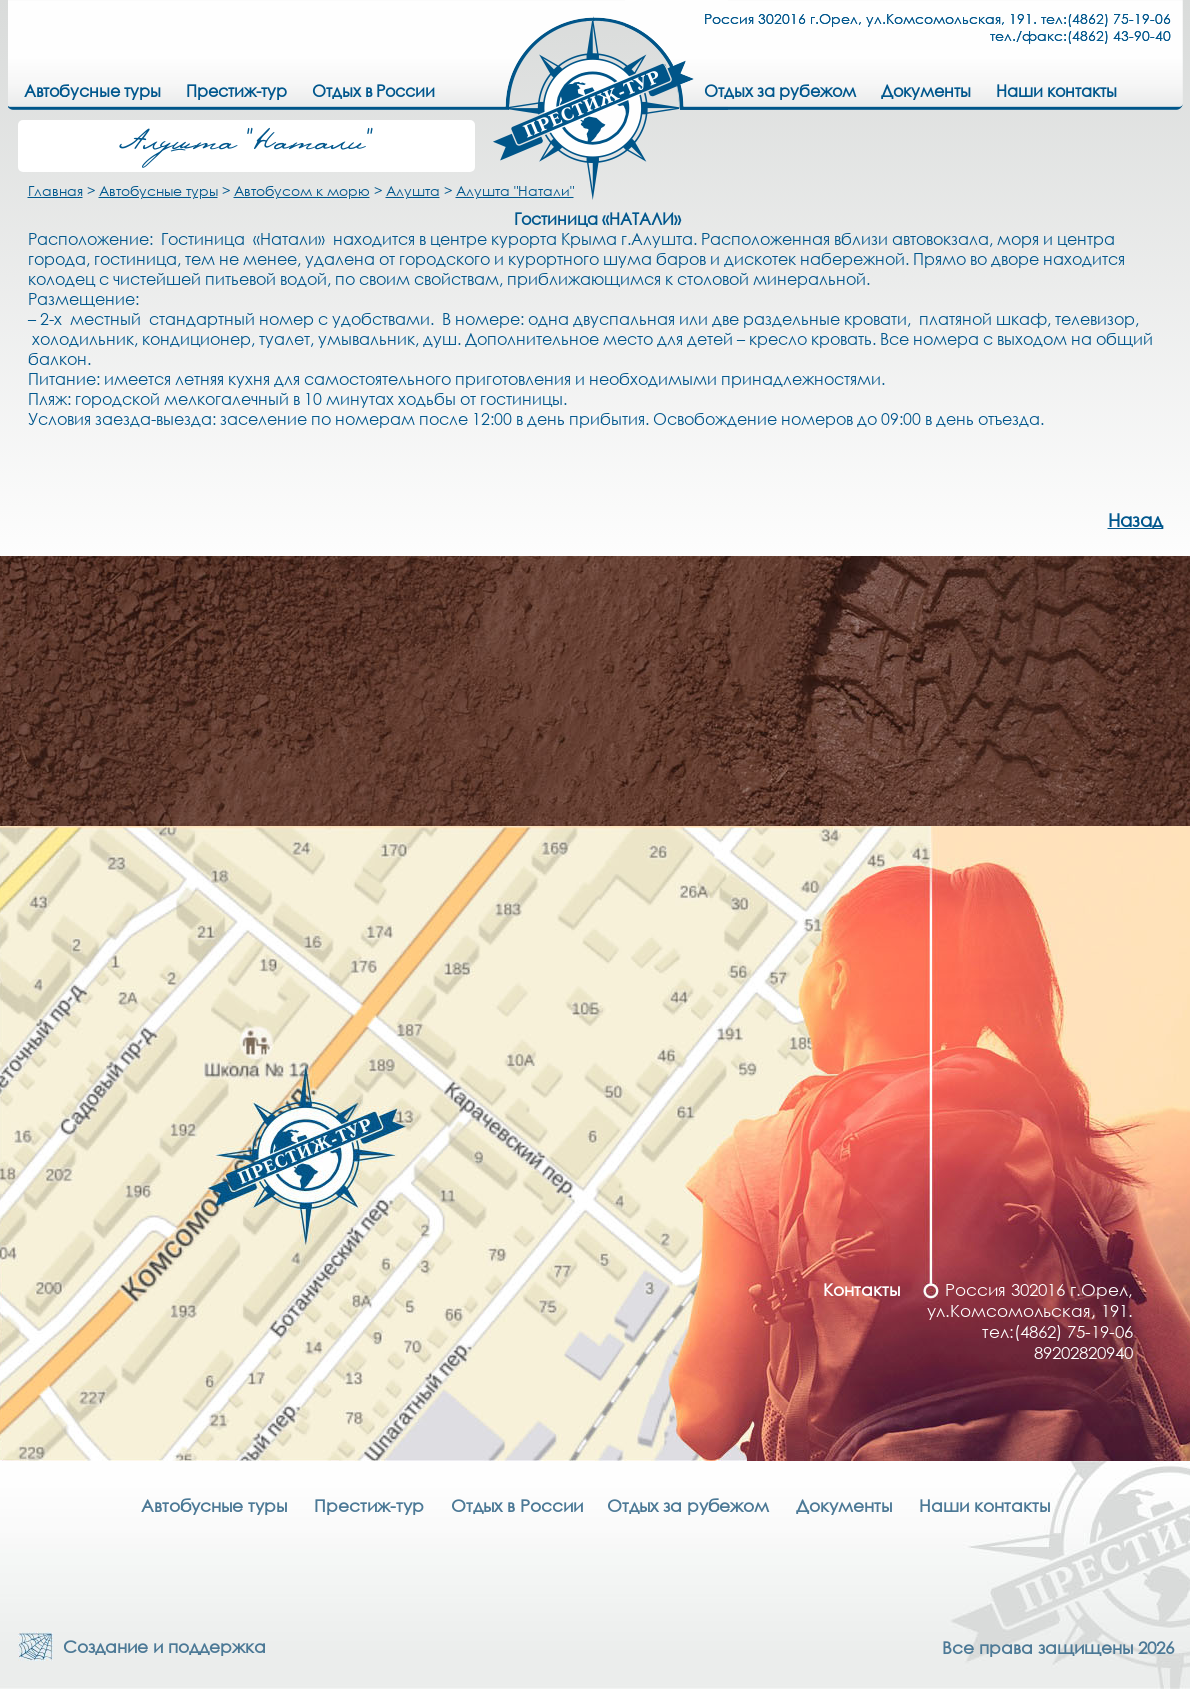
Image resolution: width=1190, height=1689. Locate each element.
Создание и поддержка (159, 1646)
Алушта (413, 190)
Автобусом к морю (302, 190)
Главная (55, 190)
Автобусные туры (158, 190)
